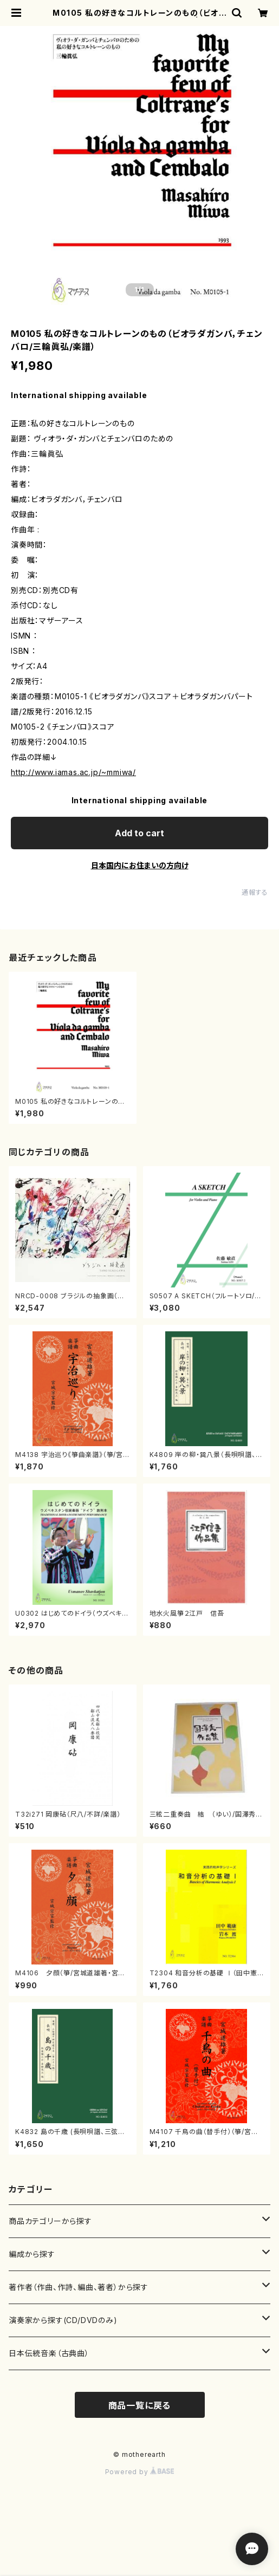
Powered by (139, 2472)
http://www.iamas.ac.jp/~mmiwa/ (73, 772)
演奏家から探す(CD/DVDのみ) (63, 2320)
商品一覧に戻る (139, 2405)
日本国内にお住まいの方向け (140, 865)
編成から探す (32, 2254)
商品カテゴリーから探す (50, 2221)
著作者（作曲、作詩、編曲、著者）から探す (78, 2287)
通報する (255, 892)
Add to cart (139, 833)
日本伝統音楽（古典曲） (49, 2353)
